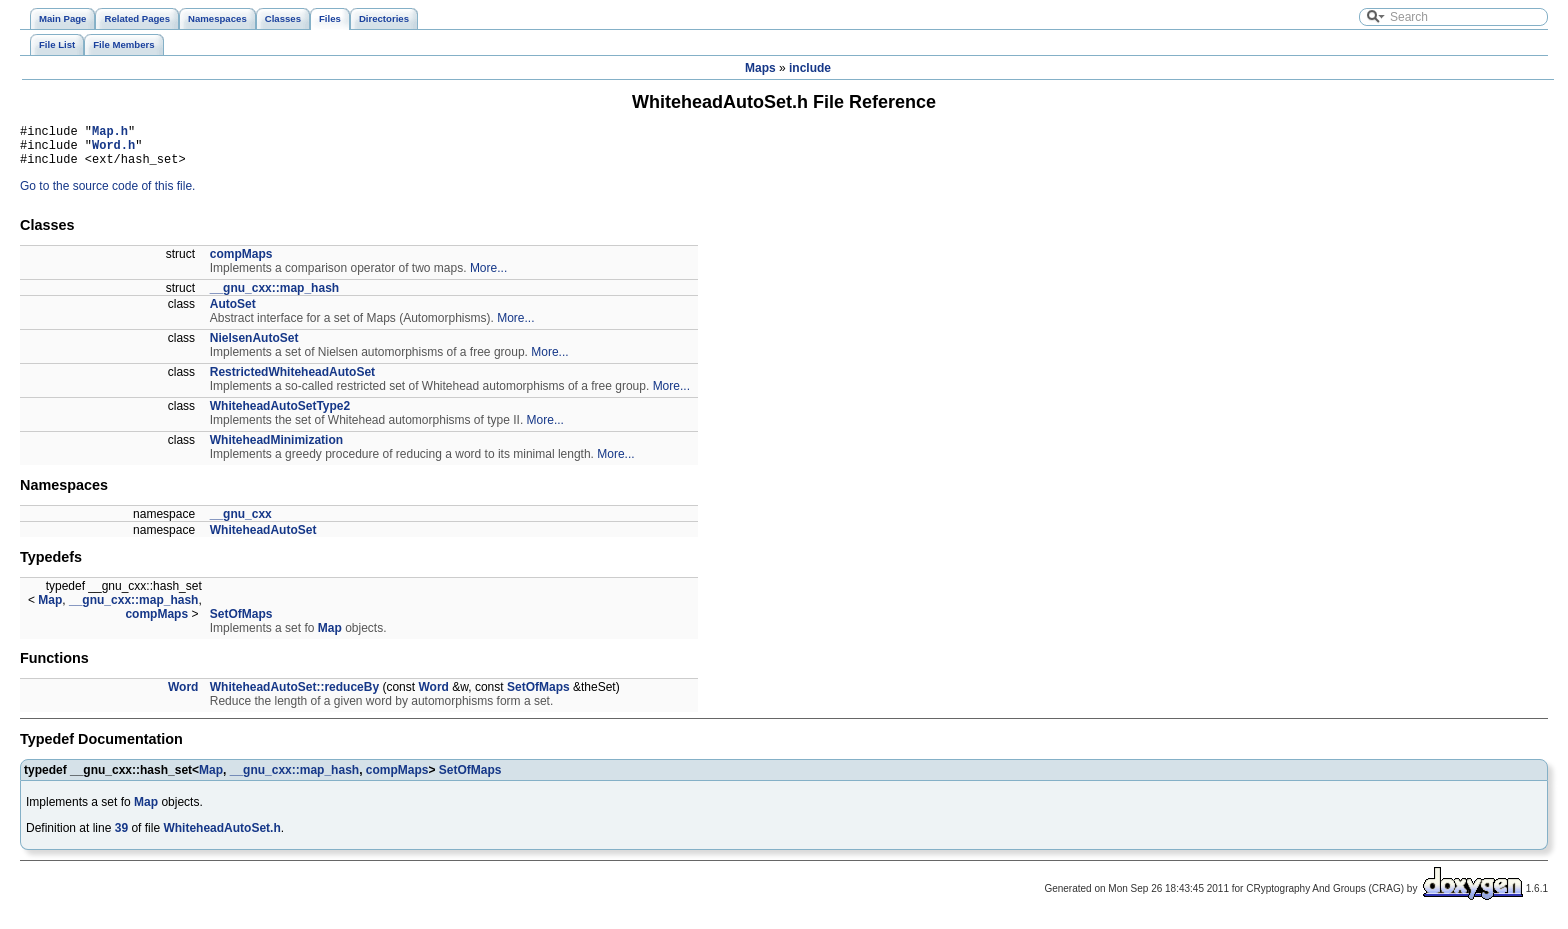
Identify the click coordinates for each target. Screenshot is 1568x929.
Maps (760, 68)
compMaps (241, 263)
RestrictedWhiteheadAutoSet (292, 381)
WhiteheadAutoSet (263, 539)
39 (121, 837)
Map (50, 609)
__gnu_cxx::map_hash (274, 297)
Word (183, 696)
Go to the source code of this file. (107, 195)
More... (488, 277)
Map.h (110, 133)
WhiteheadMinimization (276, 449)
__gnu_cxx (241, 523)
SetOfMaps (241, 623)
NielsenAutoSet (254, 347)
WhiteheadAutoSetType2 (280, 415)
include (810, 68)
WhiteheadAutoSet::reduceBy (294, 696)
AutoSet (233, 313)
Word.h (113, 150)
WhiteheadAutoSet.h (221, 837)
